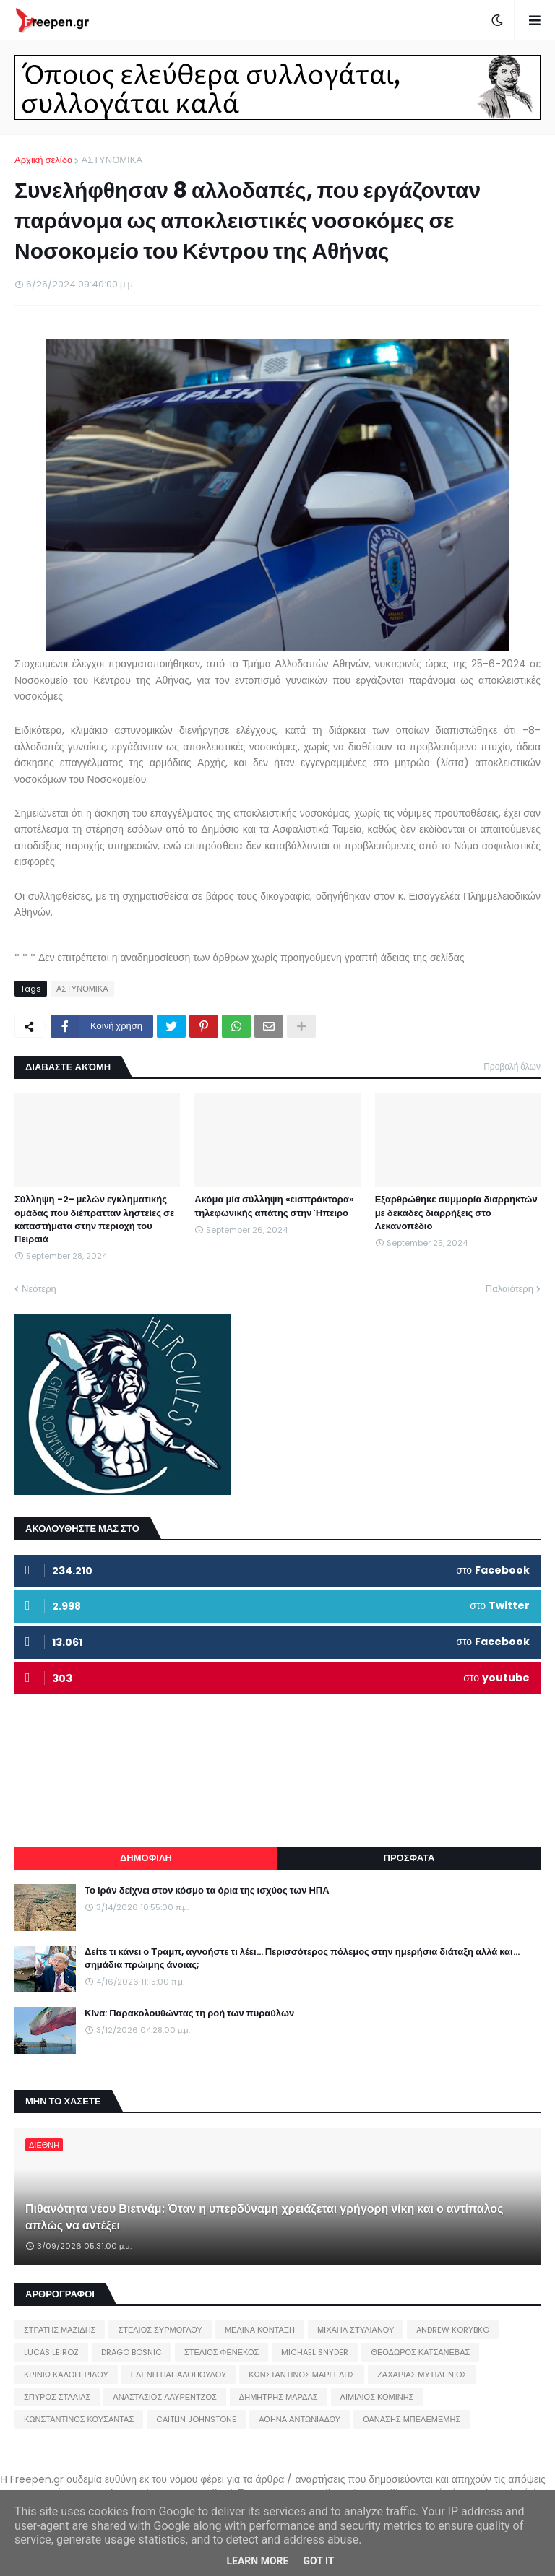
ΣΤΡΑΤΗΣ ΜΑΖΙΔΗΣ (59, 2330)
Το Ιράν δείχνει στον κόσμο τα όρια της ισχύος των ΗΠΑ (207, 1890)
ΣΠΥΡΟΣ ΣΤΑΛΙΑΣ (57, 2397)
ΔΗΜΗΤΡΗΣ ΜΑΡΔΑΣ (278, 2397)
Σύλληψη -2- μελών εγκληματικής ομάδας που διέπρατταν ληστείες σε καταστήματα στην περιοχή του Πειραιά (94, 1219)
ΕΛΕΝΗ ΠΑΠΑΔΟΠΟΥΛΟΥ (178, 2374)
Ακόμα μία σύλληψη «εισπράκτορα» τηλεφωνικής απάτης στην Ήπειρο (274, 1206)
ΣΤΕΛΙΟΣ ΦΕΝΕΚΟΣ (221, 2352)
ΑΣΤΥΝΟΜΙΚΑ (111, 160)
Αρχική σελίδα (43, 160)
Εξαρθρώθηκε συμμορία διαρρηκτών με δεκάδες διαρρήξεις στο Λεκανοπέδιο (456, 1212)
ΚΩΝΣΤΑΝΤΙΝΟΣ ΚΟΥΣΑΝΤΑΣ (79, 2419)
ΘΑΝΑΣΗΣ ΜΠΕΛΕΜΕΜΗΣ (411, 2419)
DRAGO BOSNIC (131, 2352)
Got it (318, 2561)
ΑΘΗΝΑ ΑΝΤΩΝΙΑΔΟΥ (299, 2419)
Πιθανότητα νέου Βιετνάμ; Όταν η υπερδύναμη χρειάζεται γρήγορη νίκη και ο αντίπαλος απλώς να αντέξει (264, 2217)
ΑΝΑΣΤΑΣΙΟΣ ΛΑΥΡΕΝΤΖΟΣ (165, 2397)
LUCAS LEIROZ (51, 2352)
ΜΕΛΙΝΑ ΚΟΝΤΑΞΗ (260, 2330)
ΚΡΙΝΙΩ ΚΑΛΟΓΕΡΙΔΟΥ (66, 2374)
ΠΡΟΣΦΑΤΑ (409, 1858)
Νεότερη (39, 1289)
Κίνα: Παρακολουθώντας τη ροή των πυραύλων (189, 2013)
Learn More (257, 2561)
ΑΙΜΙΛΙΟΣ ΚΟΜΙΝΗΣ (377, 2397)
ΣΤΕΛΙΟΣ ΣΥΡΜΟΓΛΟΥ (160, 2330)
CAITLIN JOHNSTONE (196, 2419)
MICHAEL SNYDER (314, 2352)
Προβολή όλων (512, 1066)
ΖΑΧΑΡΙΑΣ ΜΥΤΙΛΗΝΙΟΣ (422, 2374)
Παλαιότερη (509, 1289)
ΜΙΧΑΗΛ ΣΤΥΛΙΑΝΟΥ (355, 2330)
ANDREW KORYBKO (452, 2330)
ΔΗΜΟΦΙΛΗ (146, 1858)
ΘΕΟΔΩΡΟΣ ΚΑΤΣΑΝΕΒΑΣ (420, 2352)
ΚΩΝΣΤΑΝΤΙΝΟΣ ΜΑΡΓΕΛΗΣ (302, 2374)
